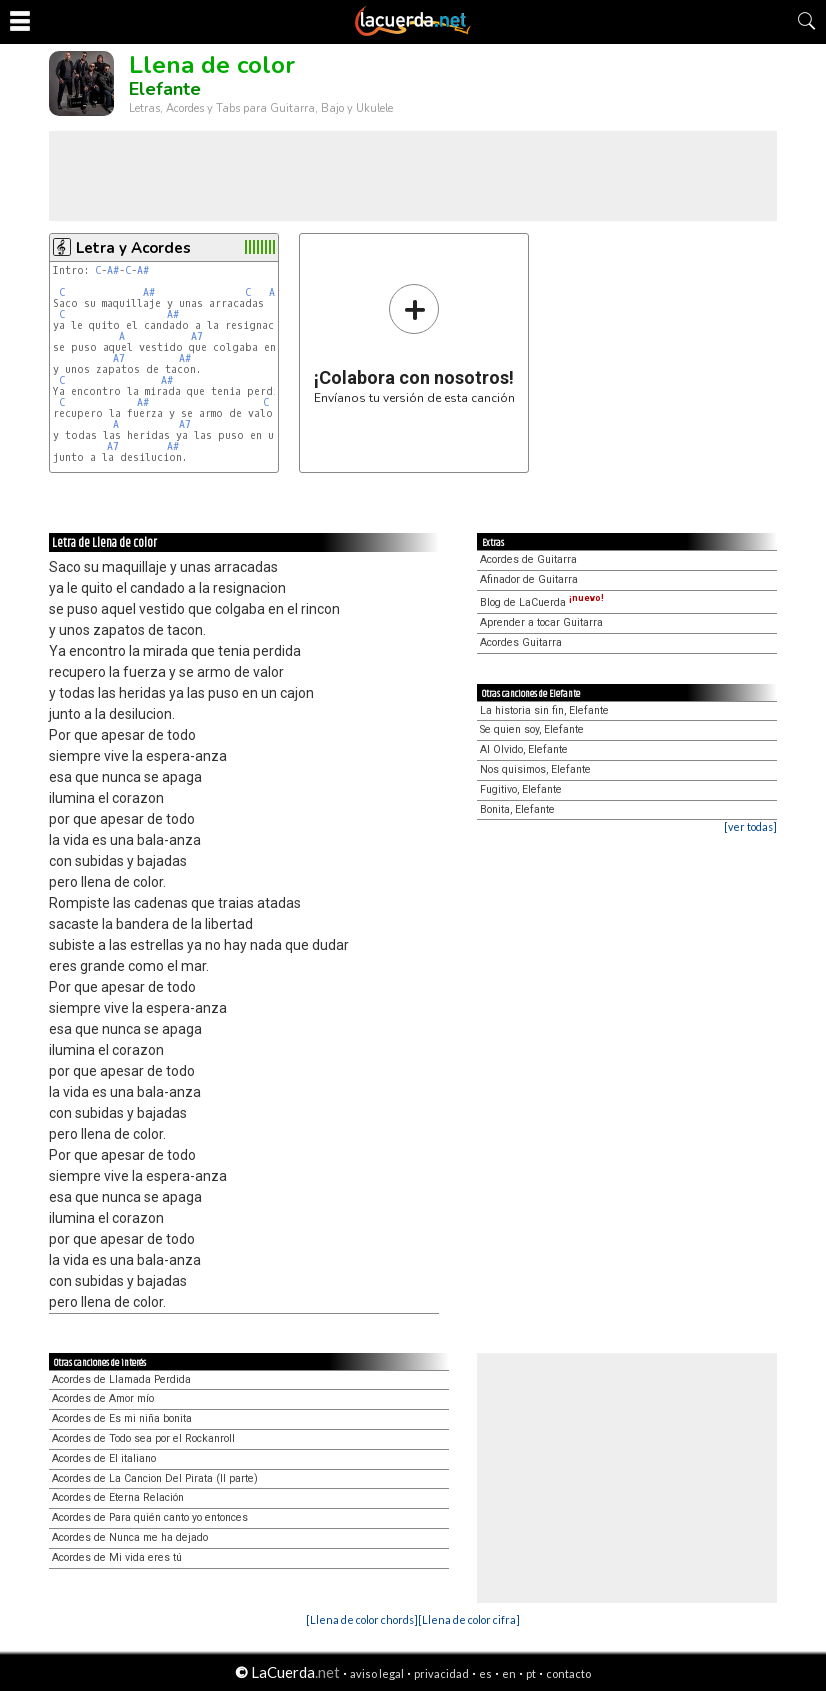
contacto (568, 1673)
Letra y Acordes (133, 248)
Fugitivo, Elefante (521, 789)
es (485, 1673)
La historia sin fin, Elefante (544, 710)
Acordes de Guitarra (528, 559)
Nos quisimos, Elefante (535, 769)
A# (113, 270)
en (509, 1673)
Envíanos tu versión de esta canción (414, 343)
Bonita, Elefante (517, 809)
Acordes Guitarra (521, 642)
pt (531, 1673)
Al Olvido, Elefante (524, 749)
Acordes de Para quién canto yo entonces (150, 1517)
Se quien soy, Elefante (532, 729)
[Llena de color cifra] (469, 1619)
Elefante (165, 89)
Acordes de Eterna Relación (118, 1497)
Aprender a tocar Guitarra (541, 622)
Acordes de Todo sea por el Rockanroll (143, 1438)
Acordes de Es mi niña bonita (122, 1418)
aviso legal (377, 1673)
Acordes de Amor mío (103, 1398)
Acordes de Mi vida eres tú (117, 1557)
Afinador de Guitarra (529, 579)
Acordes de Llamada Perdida (121, 1379)
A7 (197, 336)
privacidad (441, 1673)
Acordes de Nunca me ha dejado (130, 1537)
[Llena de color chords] (362, 1619)
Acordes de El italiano (104, 1458)
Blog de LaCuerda (542, 602)
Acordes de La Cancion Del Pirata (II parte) (155, 1478)
